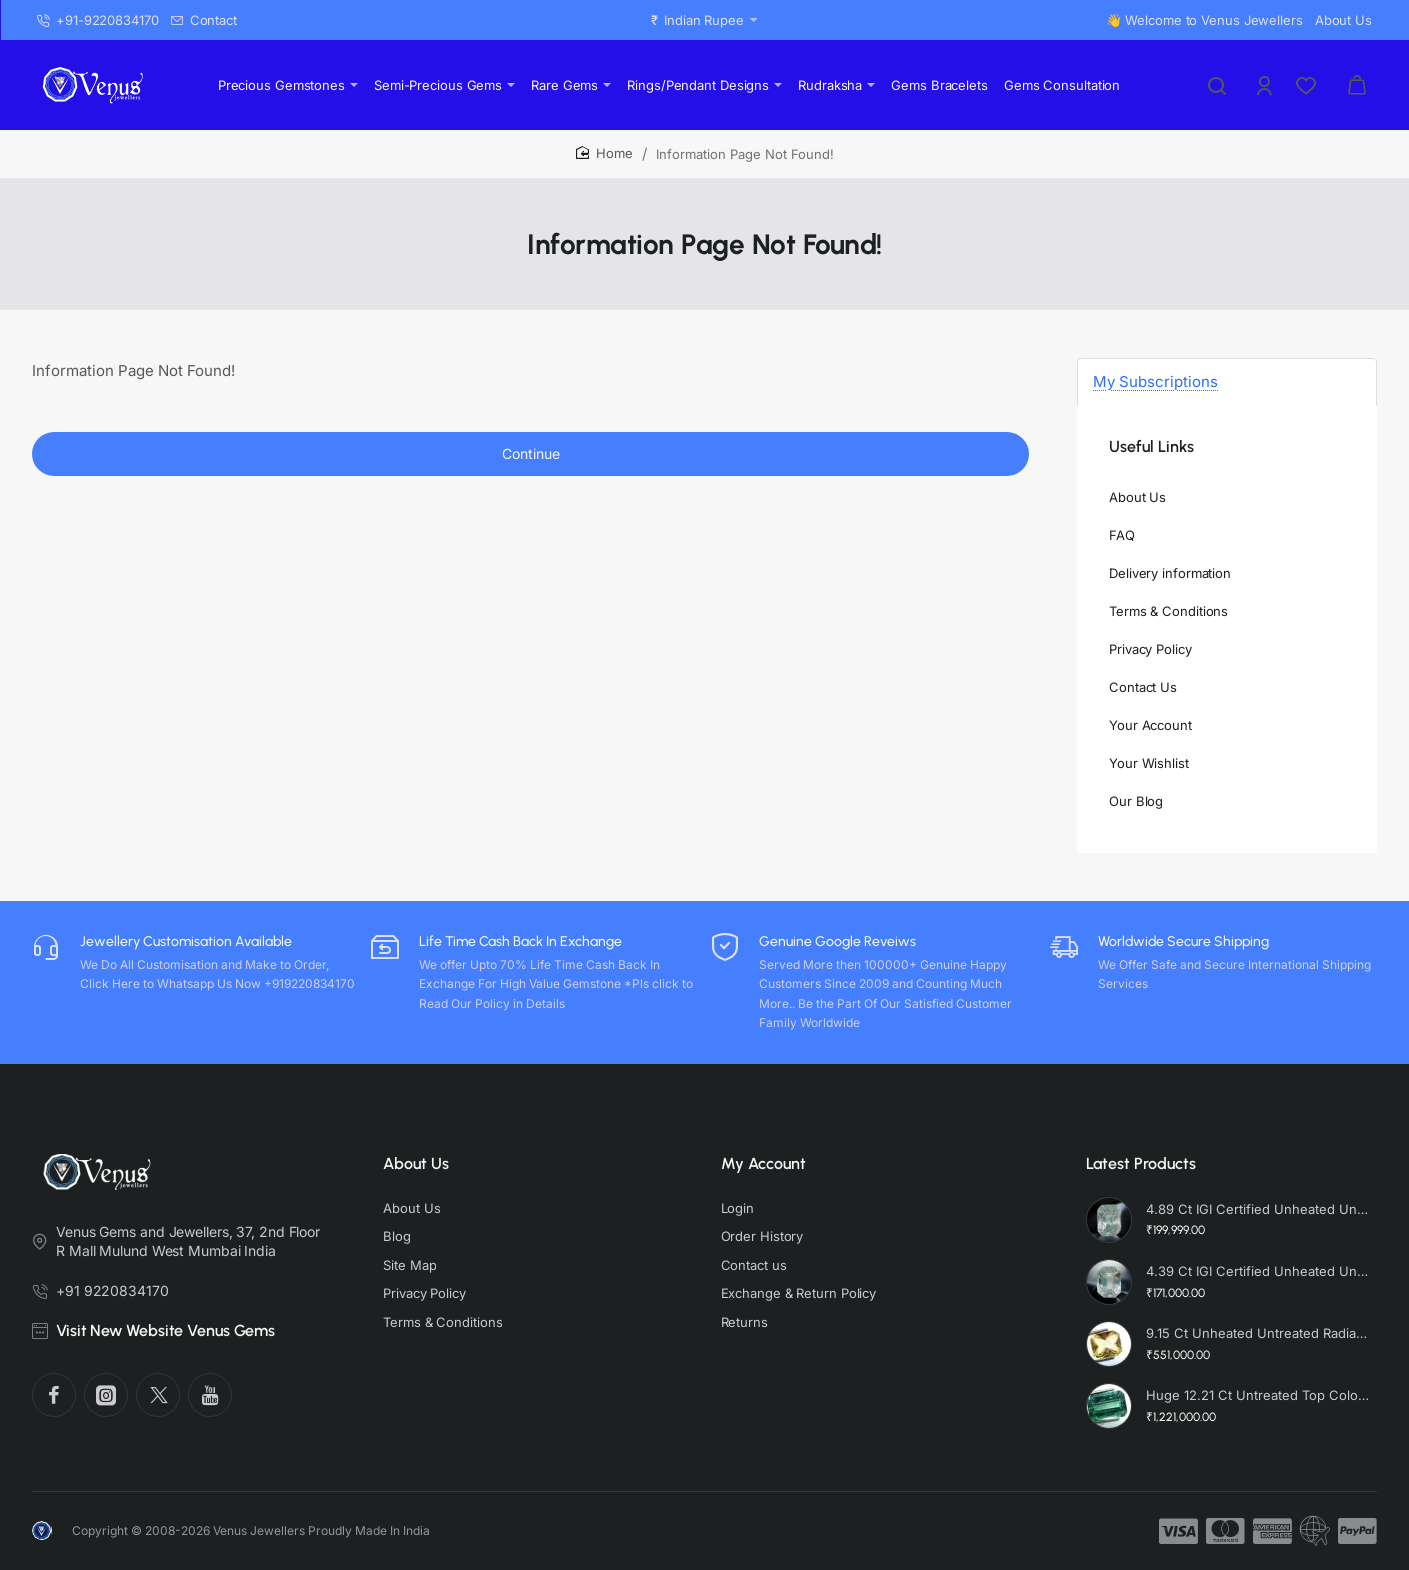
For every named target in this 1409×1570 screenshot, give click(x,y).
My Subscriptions (1155, 381)
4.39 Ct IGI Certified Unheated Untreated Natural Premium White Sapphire (1258, 1271)
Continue (531, 453)
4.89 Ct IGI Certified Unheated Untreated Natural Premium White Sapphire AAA (1258, 1209)
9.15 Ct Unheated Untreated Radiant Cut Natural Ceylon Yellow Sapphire (1258, 1333)
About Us (416, 1163)
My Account (763, 1163)
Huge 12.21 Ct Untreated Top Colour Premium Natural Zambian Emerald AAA (1258, 1395)
